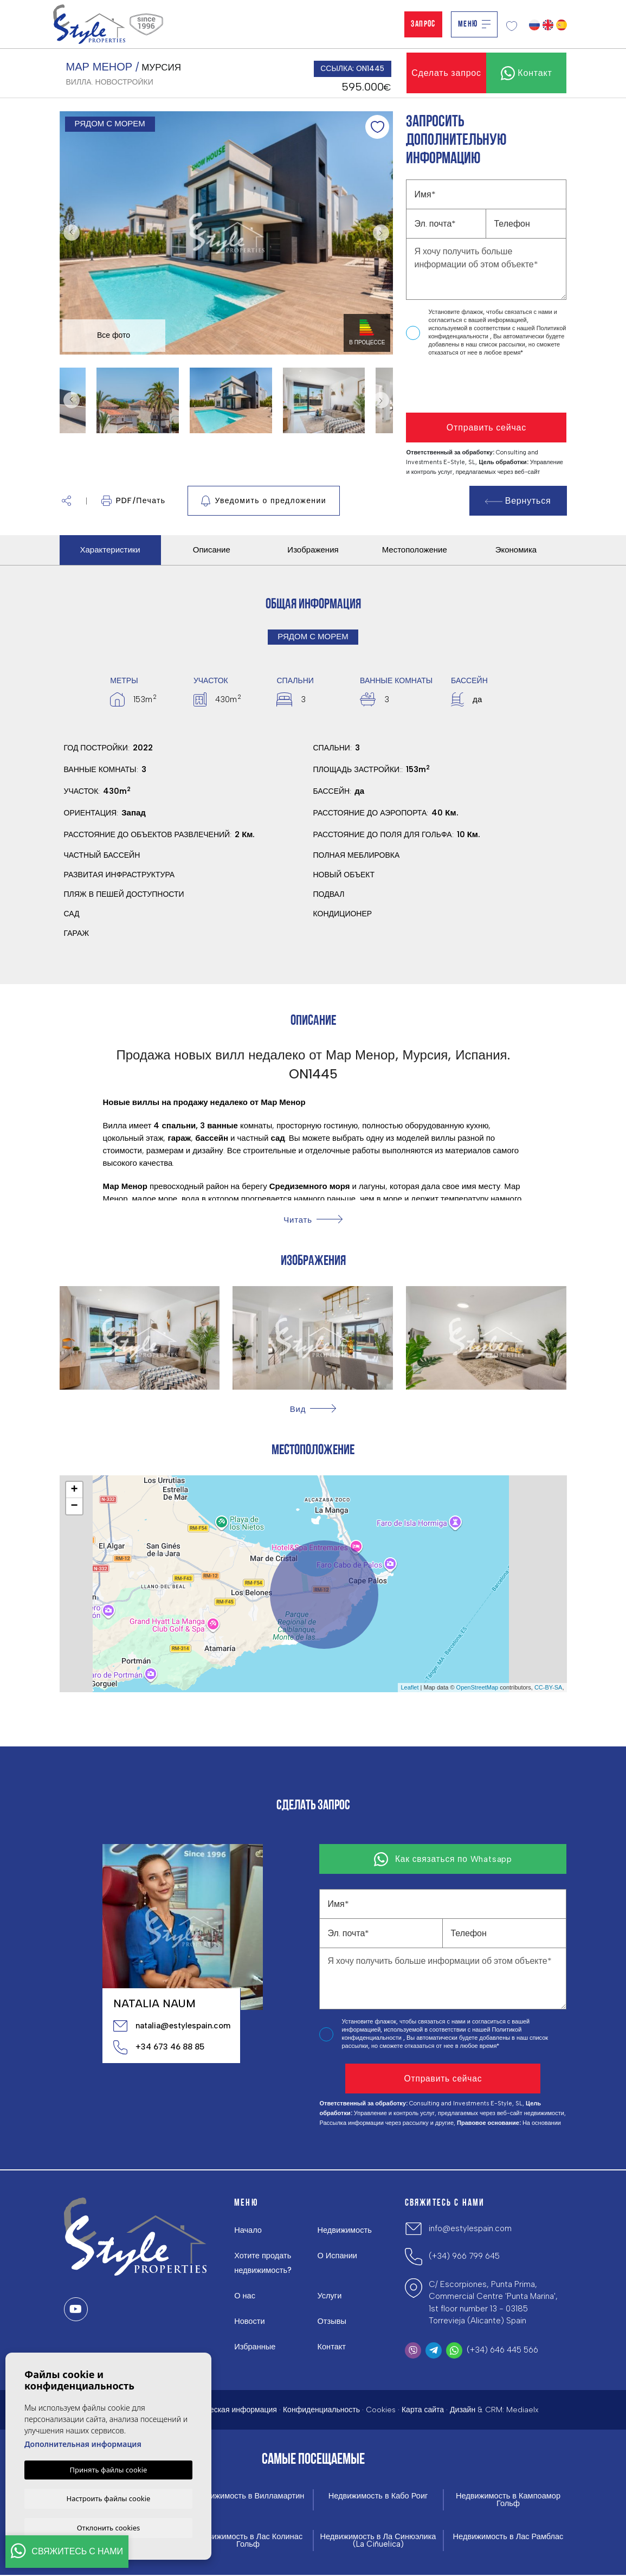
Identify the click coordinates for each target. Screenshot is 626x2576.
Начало (248, 2230)
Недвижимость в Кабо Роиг (378, 2496)
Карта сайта (423, 2409)
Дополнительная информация (82, 2443)
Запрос (423, 24)
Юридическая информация (229, 2409)
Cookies (381, 2409)
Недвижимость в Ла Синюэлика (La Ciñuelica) (378, 2541)
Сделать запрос (446, 73)
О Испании (337, 2255)
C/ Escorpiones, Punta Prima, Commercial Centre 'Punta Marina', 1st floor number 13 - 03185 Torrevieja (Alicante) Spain (493, 2302)
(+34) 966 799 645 (464, 2256)
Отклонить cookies (108, 2527)
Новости (250, 2321)
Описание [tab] (211, 550)
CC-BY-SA (548, 1687)
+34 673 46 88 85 (158, 2047)
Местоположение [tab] (414, 550)
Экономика (516, 550)
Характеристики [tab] (110, 550)
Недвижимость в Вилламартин (248, 2496)
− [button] (74, 1506)
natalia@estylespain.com (171, 2025)
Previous (70, 233)
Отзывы (332, 2321)
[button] (66, 501)
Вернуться (518, 501)
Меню (474, 24)
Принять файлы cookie (108, 2469)
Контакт (331, 2347)
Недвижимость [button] (345, 2230)
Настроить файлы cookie (109, 2497)
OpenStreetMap (477, 1687)
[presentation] (463, 385)
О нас (245, 2296)
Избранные (255, 2347)
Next (382, 233)
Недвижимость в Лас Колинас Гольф (248, 2541)
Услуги (329, 2296)
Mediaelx (522, 2409)
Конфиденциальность (321, 2409)
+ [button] (74, 1490)
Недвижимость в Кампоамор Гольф (508, 2500)
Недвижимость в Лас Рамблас (508, 2537)
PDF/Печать (133, 501)
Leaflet (409, 1687)
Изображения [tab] (312, 550)
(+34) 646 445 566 (502, 2350)
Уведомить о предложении (263, 501)
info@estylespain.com (470, 2228)
